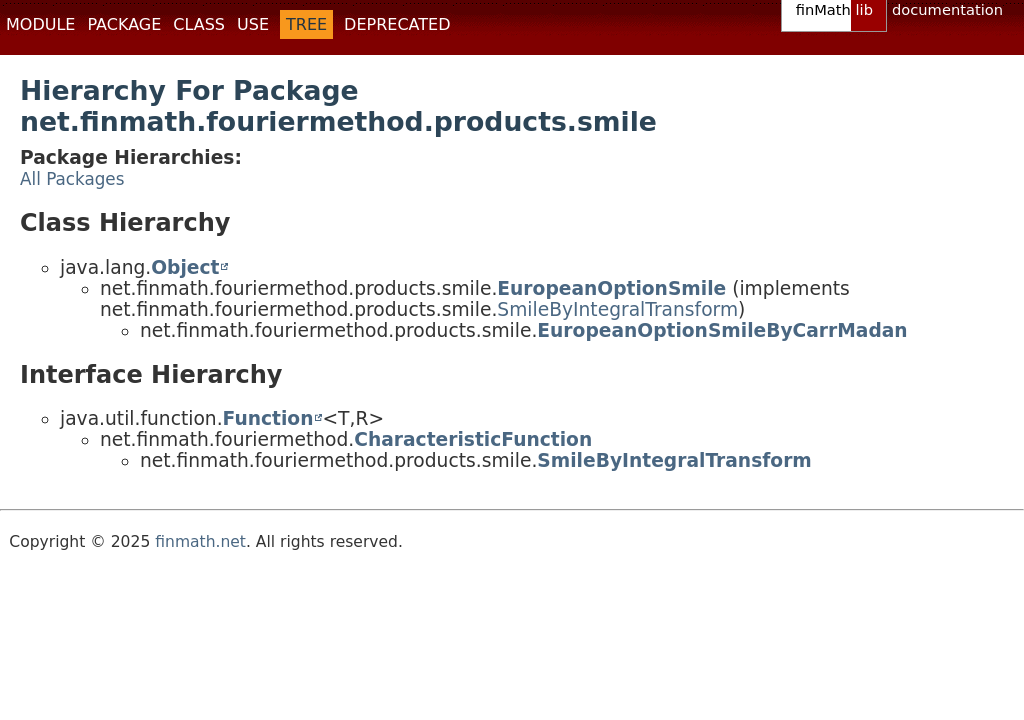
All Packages (72, 179)
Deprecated (397, 24)
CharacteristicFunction (473, 439)
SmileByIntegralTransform (617, 309)
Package (124, 24)
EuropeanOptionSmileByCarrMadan (722, 330)
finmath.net (200, 542)
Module (40, 24)
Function (268, 418)
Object (185, 267)
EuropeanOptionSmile (611, 288)
